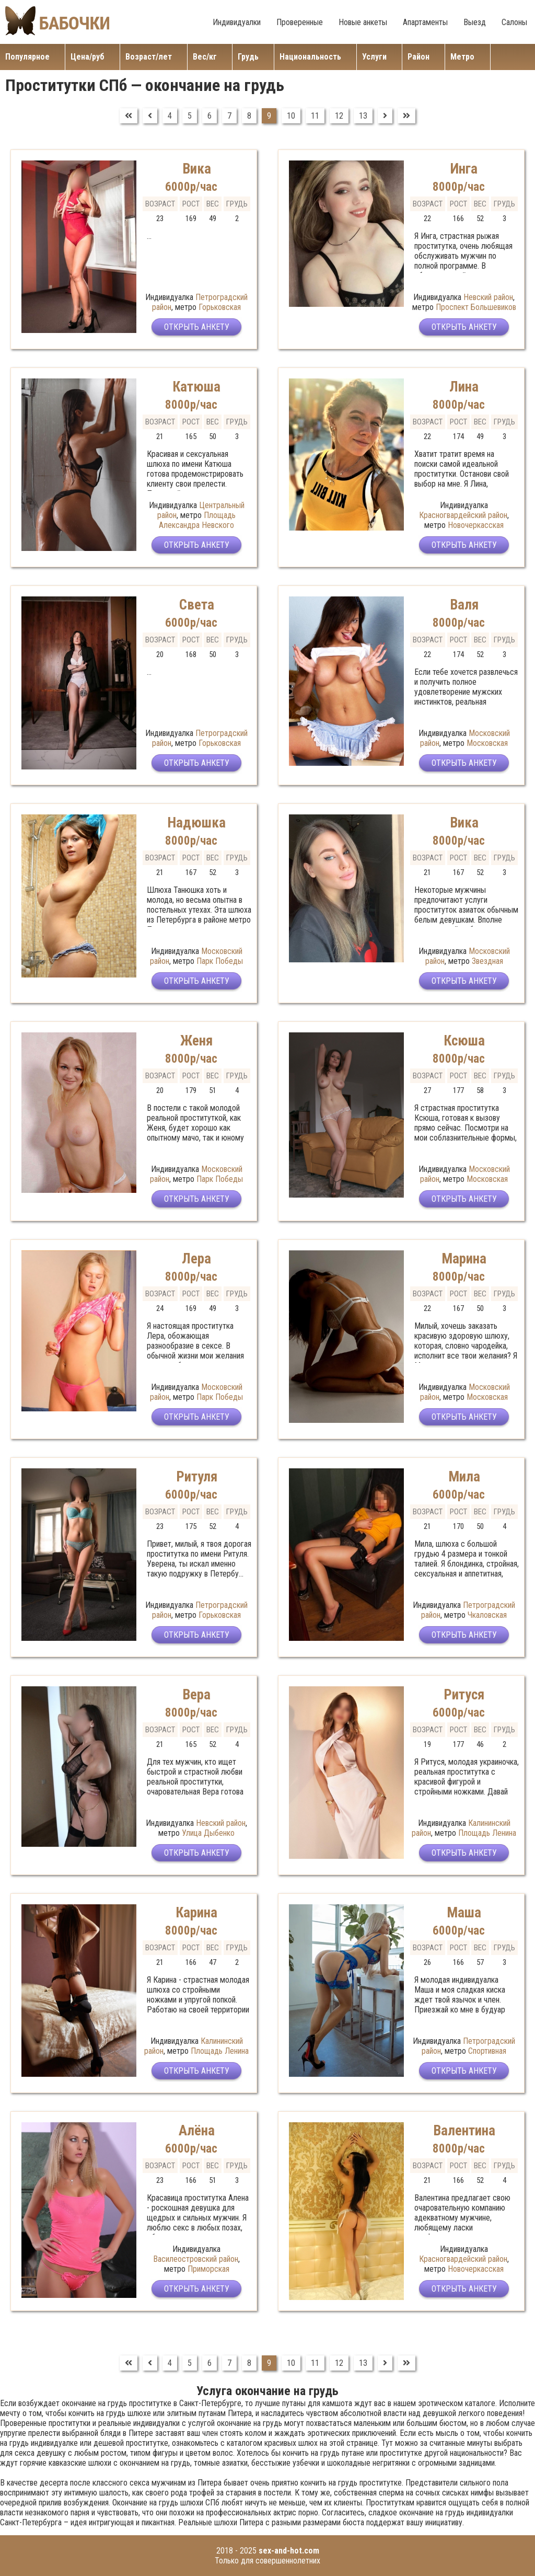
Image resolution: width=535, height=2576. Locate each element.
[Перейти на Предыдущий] (150, 115)
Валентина (464, 2130)
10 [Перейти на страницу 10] (291, 116)
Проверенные (299, 22)
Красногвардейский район (463, 515)
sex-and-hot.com (289, 2551)
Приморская (208, 2269)
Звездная (487, 961)
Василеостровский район (195, 2259)
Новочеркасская (476, 525)
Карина (196, 1912)
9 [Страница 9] (269, 116)
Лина (464, 386)
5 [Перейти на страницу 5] (190, 116)
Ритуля (196, 1476)
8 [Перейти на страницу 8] (249, 116)
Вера (196, 1694)
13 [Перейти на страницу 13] (363, 116)
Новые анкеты (363, 22)
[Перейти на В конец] (406, 115)
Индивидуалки (237, 22)
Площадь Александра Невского (197, 520)
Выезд (474, 22)
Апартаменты (425, 22)
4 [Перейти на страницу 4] (170, 116)
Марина (463, 1258)
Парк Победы (219, 961)
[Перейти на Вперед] (385, 115)
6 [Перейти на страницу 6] (209, 116)
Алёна (197, 2130)
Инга (464, 168)
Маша (464, 1912)
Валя (464, 604)
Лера (196, 1258)
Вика (196, 168)
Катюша (196, 386)
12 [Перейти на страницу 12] (339, 116)
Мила (464, 1476)
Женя (196, 1040)
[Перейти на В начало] (128, 115)
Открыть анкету (196, 327)
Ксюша (464, 1040)
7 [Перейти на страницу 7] (229, 116)
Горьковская (220, 307)
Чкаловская (487, 1615)
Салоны (514, 22)
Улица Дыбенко (208, 1833)
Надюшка (196, 822)
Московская (487, 743)
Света (196, 604)
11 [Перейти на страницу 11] (315, 116)
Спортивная (487, 2051)
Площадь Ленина (487, 1833)
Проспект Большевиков (476, 307)
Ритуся (464, 1694)
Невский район (488, 297)
